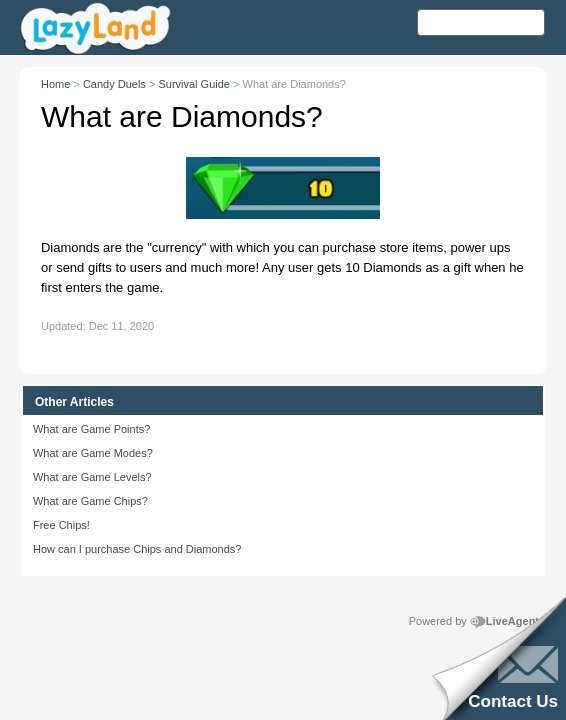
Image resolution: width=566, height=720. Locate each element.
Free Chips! (61, 525)
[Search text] (481, 22)
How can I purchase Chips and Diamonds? (137, 549)
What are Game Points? (91, 429)
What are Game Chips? (90, 501)
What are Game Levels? (92, 477)
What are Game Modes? (93, 453)
